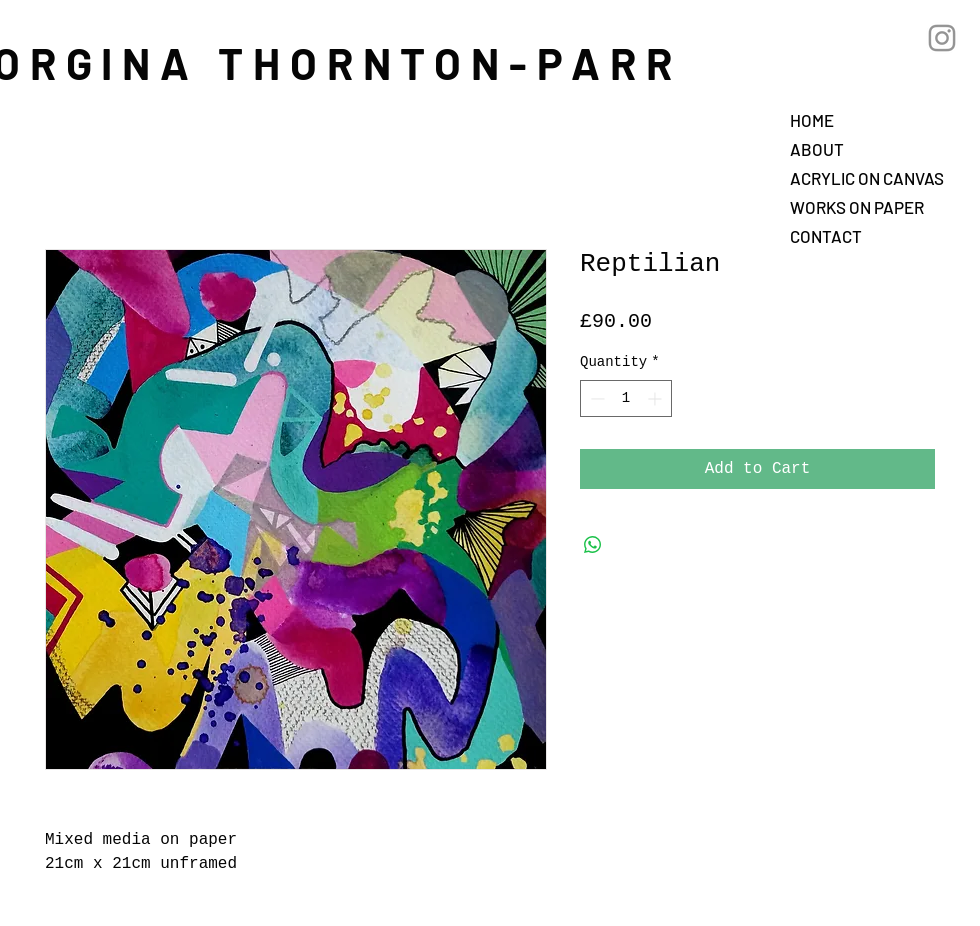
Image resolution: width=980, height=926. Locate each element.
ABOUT (817, 149)
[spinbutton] (626, 398)
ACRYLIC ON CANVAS (867, 178)
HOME (812, 120)
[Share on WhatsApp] (593, 545)
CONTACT (826, 236)
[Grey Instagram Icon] (942, 38)
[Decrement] (595, 398)
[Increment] (656, 398)
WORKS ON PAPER (857, 207)
